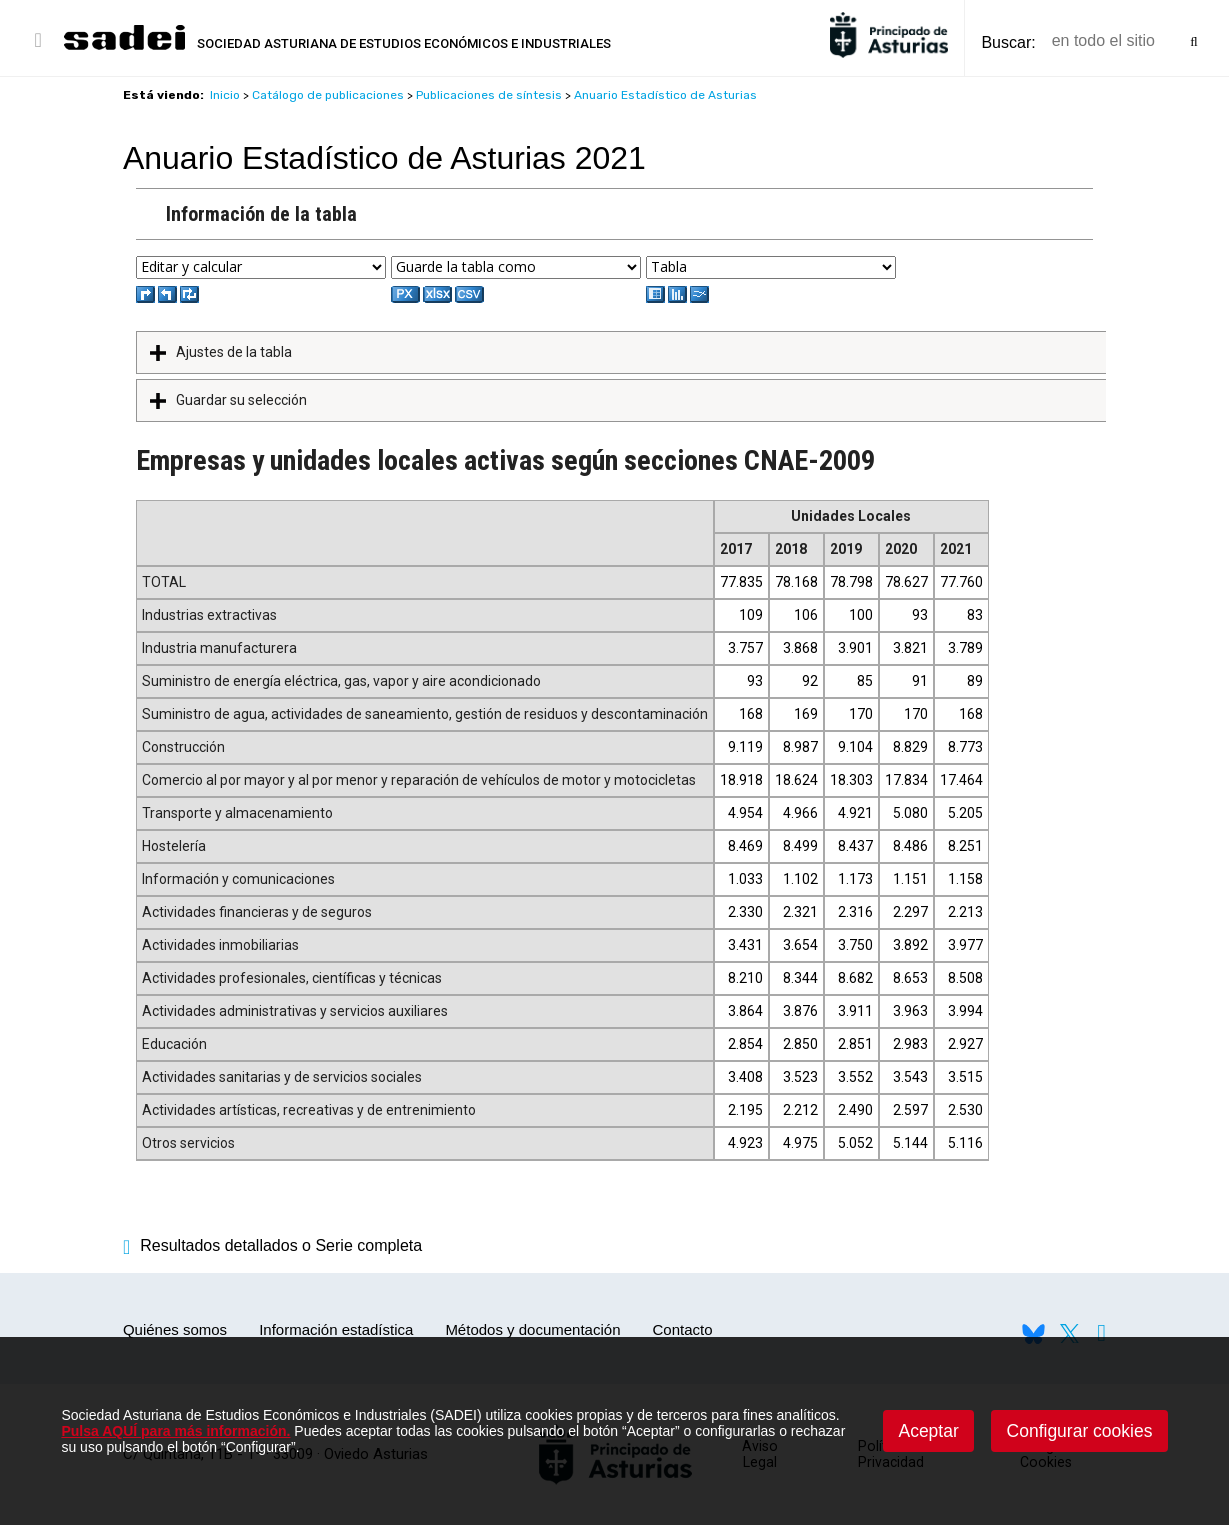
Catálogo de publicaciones (328, 95)
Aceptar (928, 1431)
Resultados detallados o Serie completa (272, 1245)
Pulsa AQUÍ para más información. (175, 1431)
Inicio (225, 95)
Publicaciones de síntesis (489, 95)
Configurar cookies (1080, 1431)
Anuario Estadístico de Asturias (665, 95)
